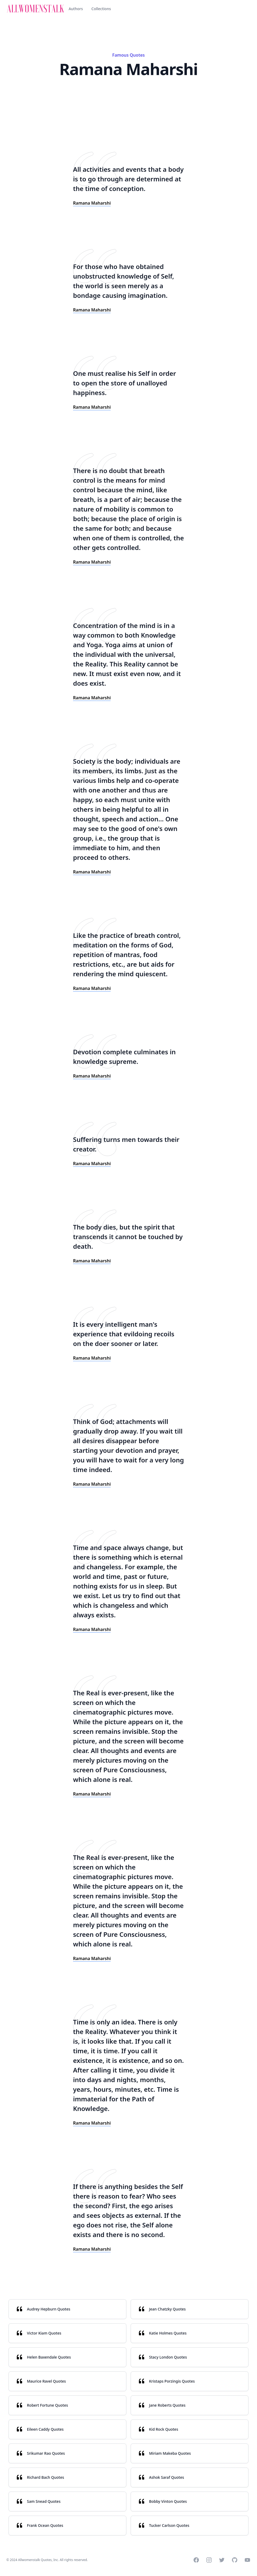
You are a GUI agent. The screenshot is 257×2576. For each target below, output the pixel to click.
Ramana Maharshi (92, 203)
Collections (101, 8)
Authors (76, 8)
